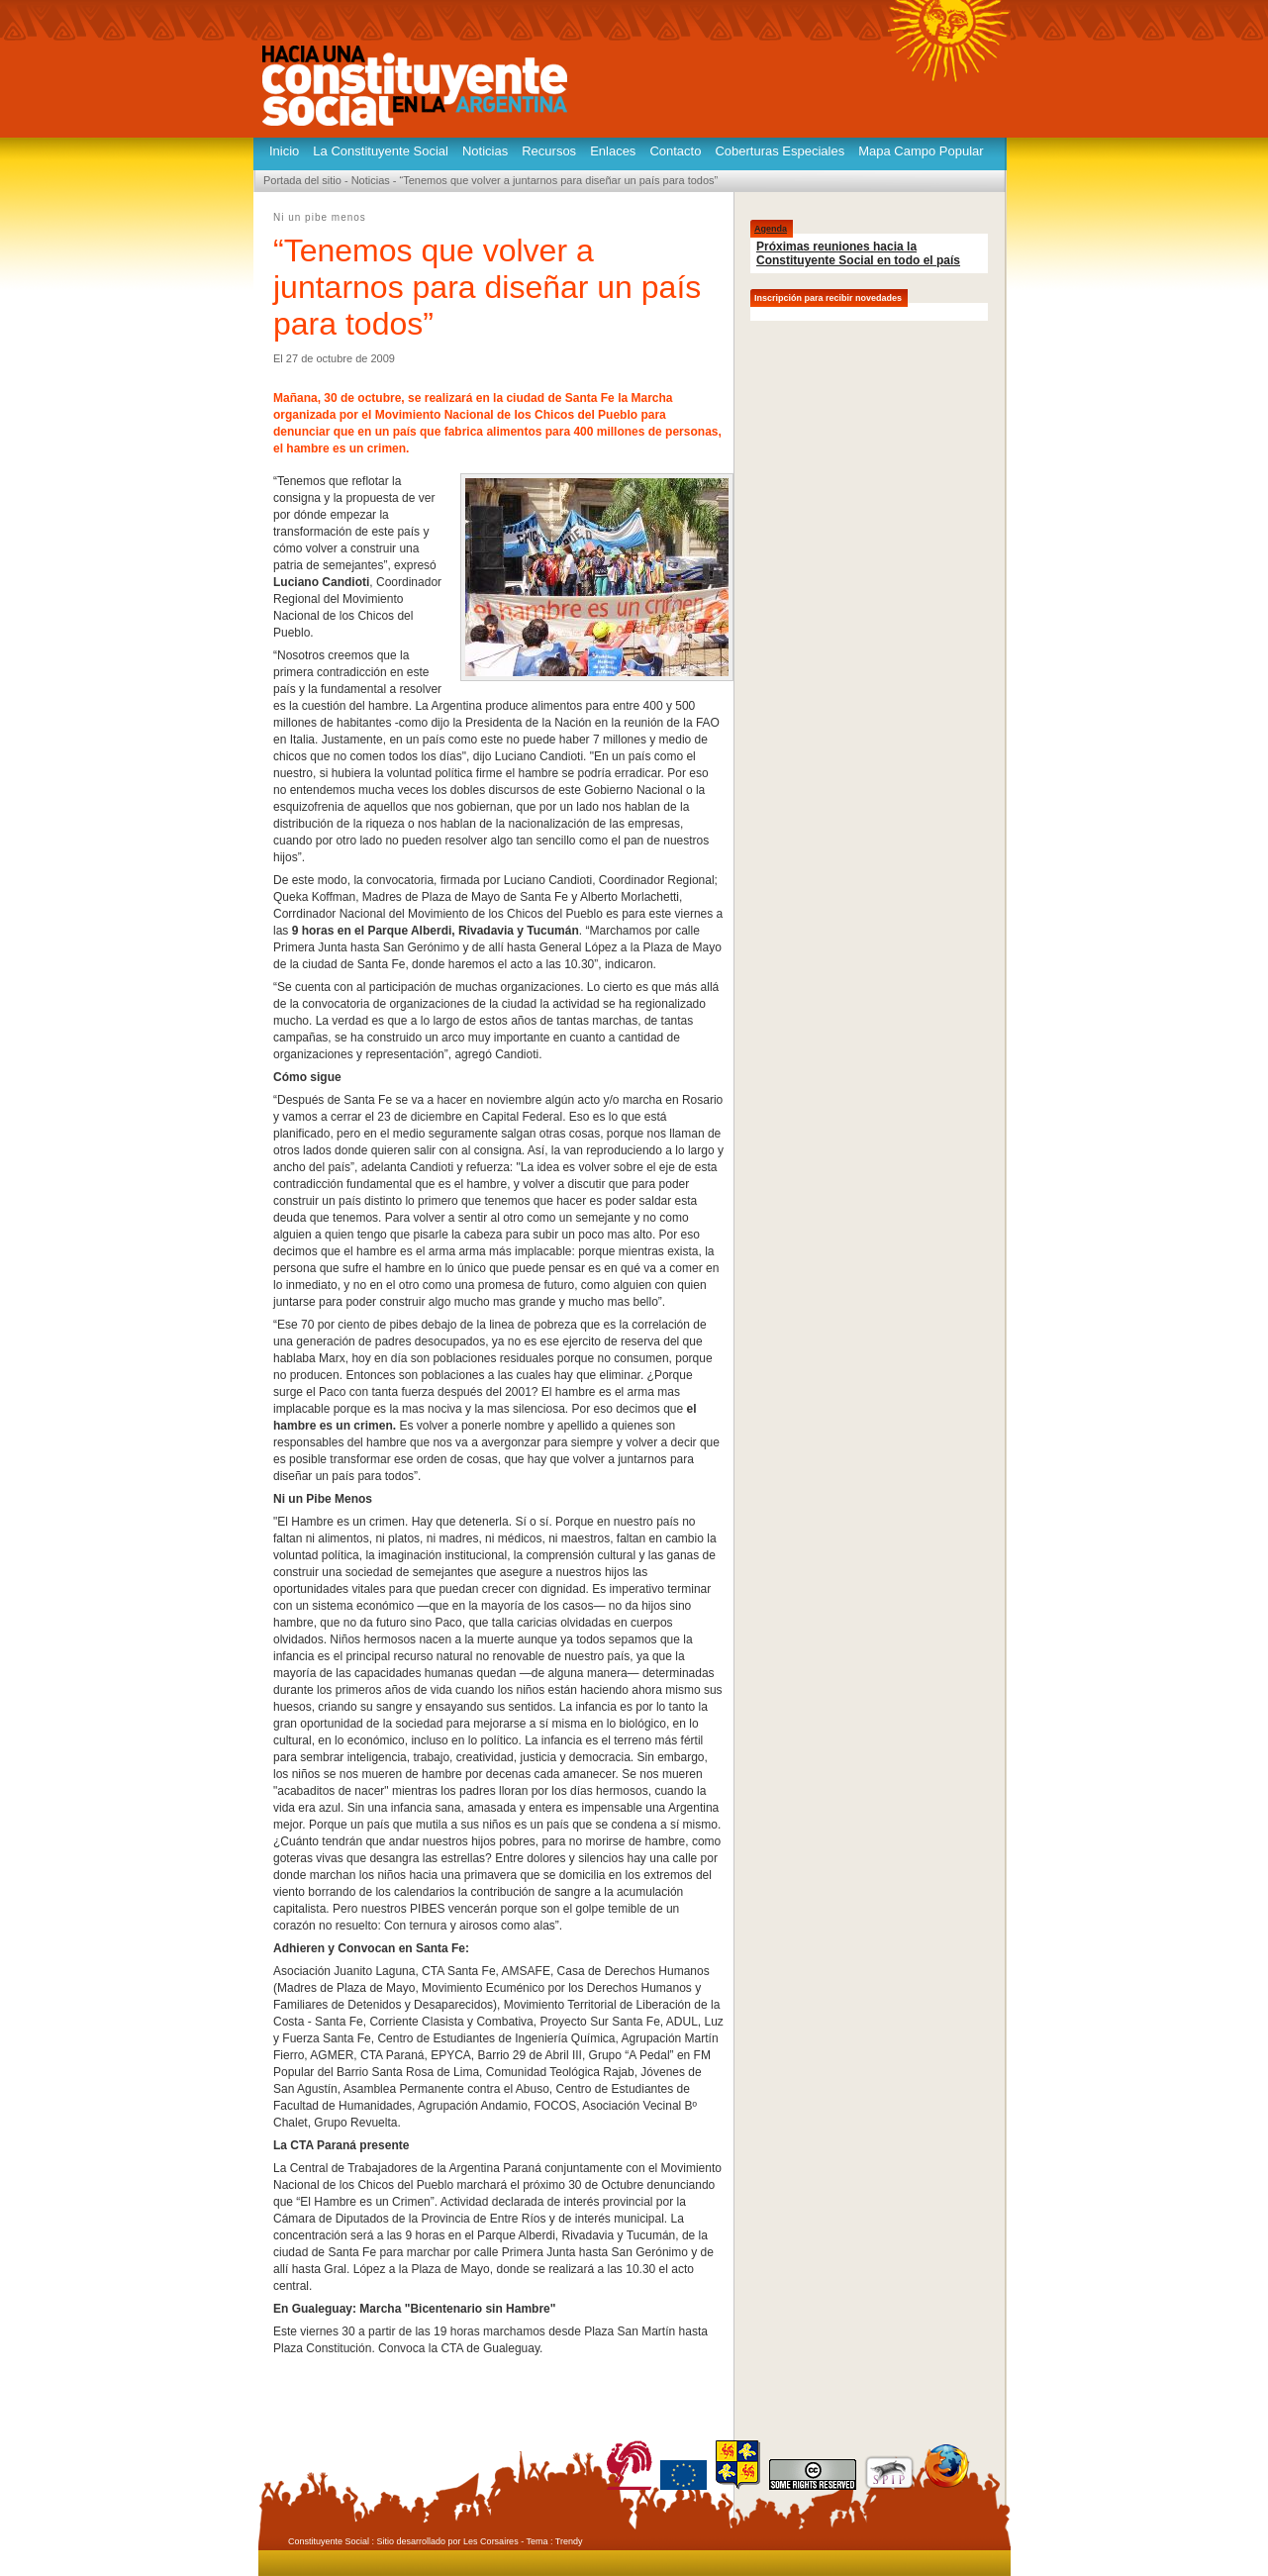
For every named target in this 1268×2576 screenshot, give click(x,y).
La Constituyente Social (380, 151)
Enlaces (612, 151)
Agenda (770, 229)
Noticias (485, 151)
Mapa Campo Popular (920, 151)
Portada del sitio (302, 180)
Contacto (675, 151)
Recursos (549, 151)
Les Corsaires (491, 2541)
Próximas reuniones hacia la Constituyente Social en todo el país (858, 253)
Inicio (284, 151)
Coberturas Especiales (779, 151)
